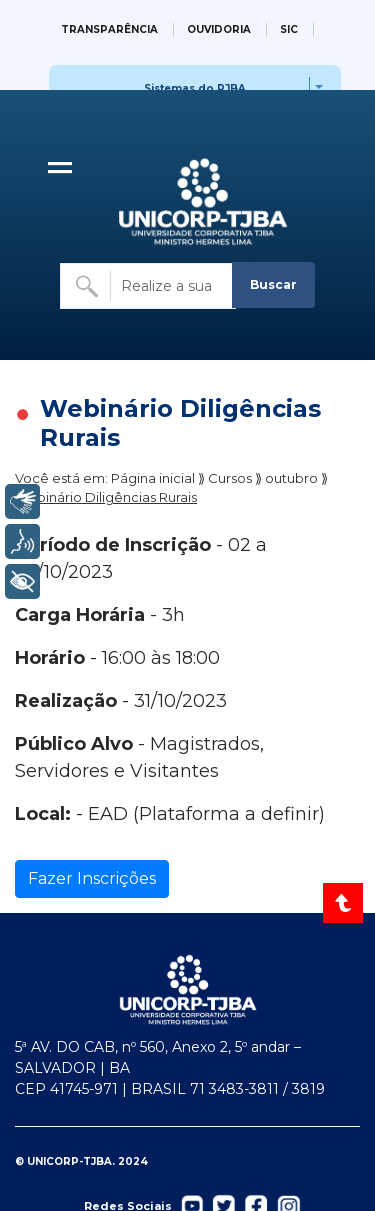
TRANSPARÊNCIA (109, 29)
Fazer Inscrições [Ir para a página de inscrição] (92, 878)
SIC (289, 29)
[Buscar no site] (148, 286)
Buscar (273, 284)
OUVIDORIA (219, 29)
